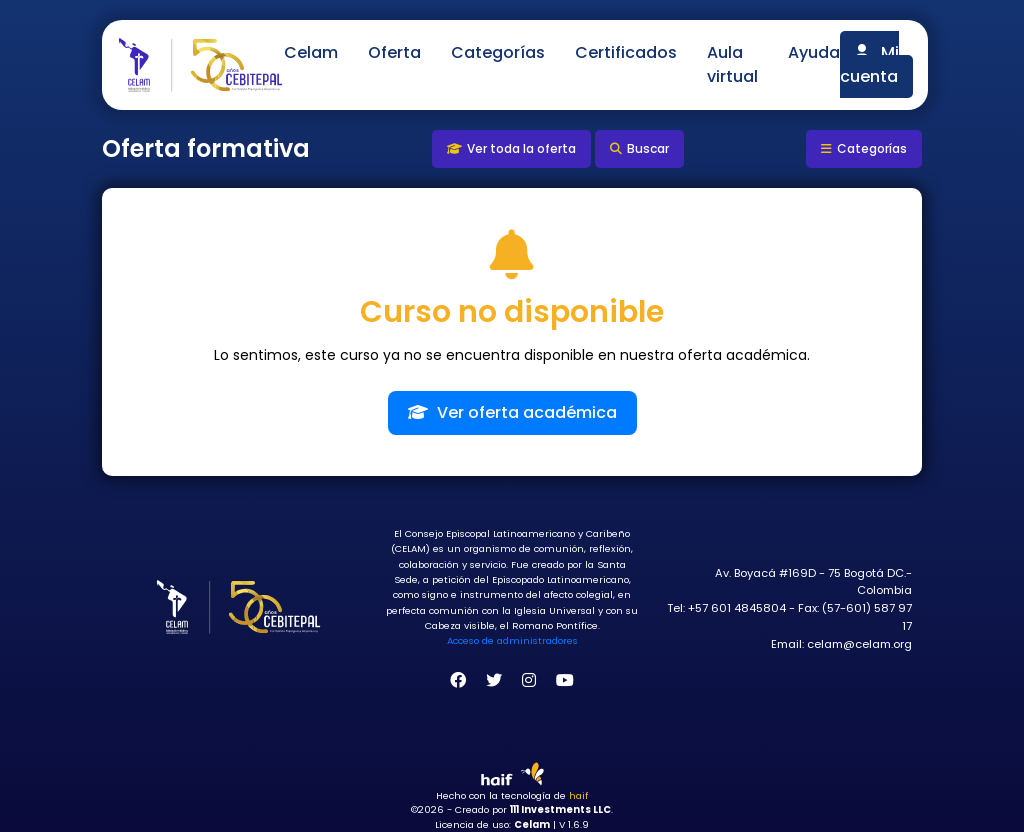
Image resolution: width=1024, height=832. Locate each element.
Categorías (498, 52)
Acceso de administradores (512, 640)
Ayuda (814, 52)
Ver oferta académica (512, 412)
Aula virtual (732, 64)
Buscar (639, 148)
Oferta (394, 52)
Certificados (626, 52)
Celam (311, 52)
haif (578, 795)
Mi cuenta (869, 64)
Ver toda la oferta (511, 148)
